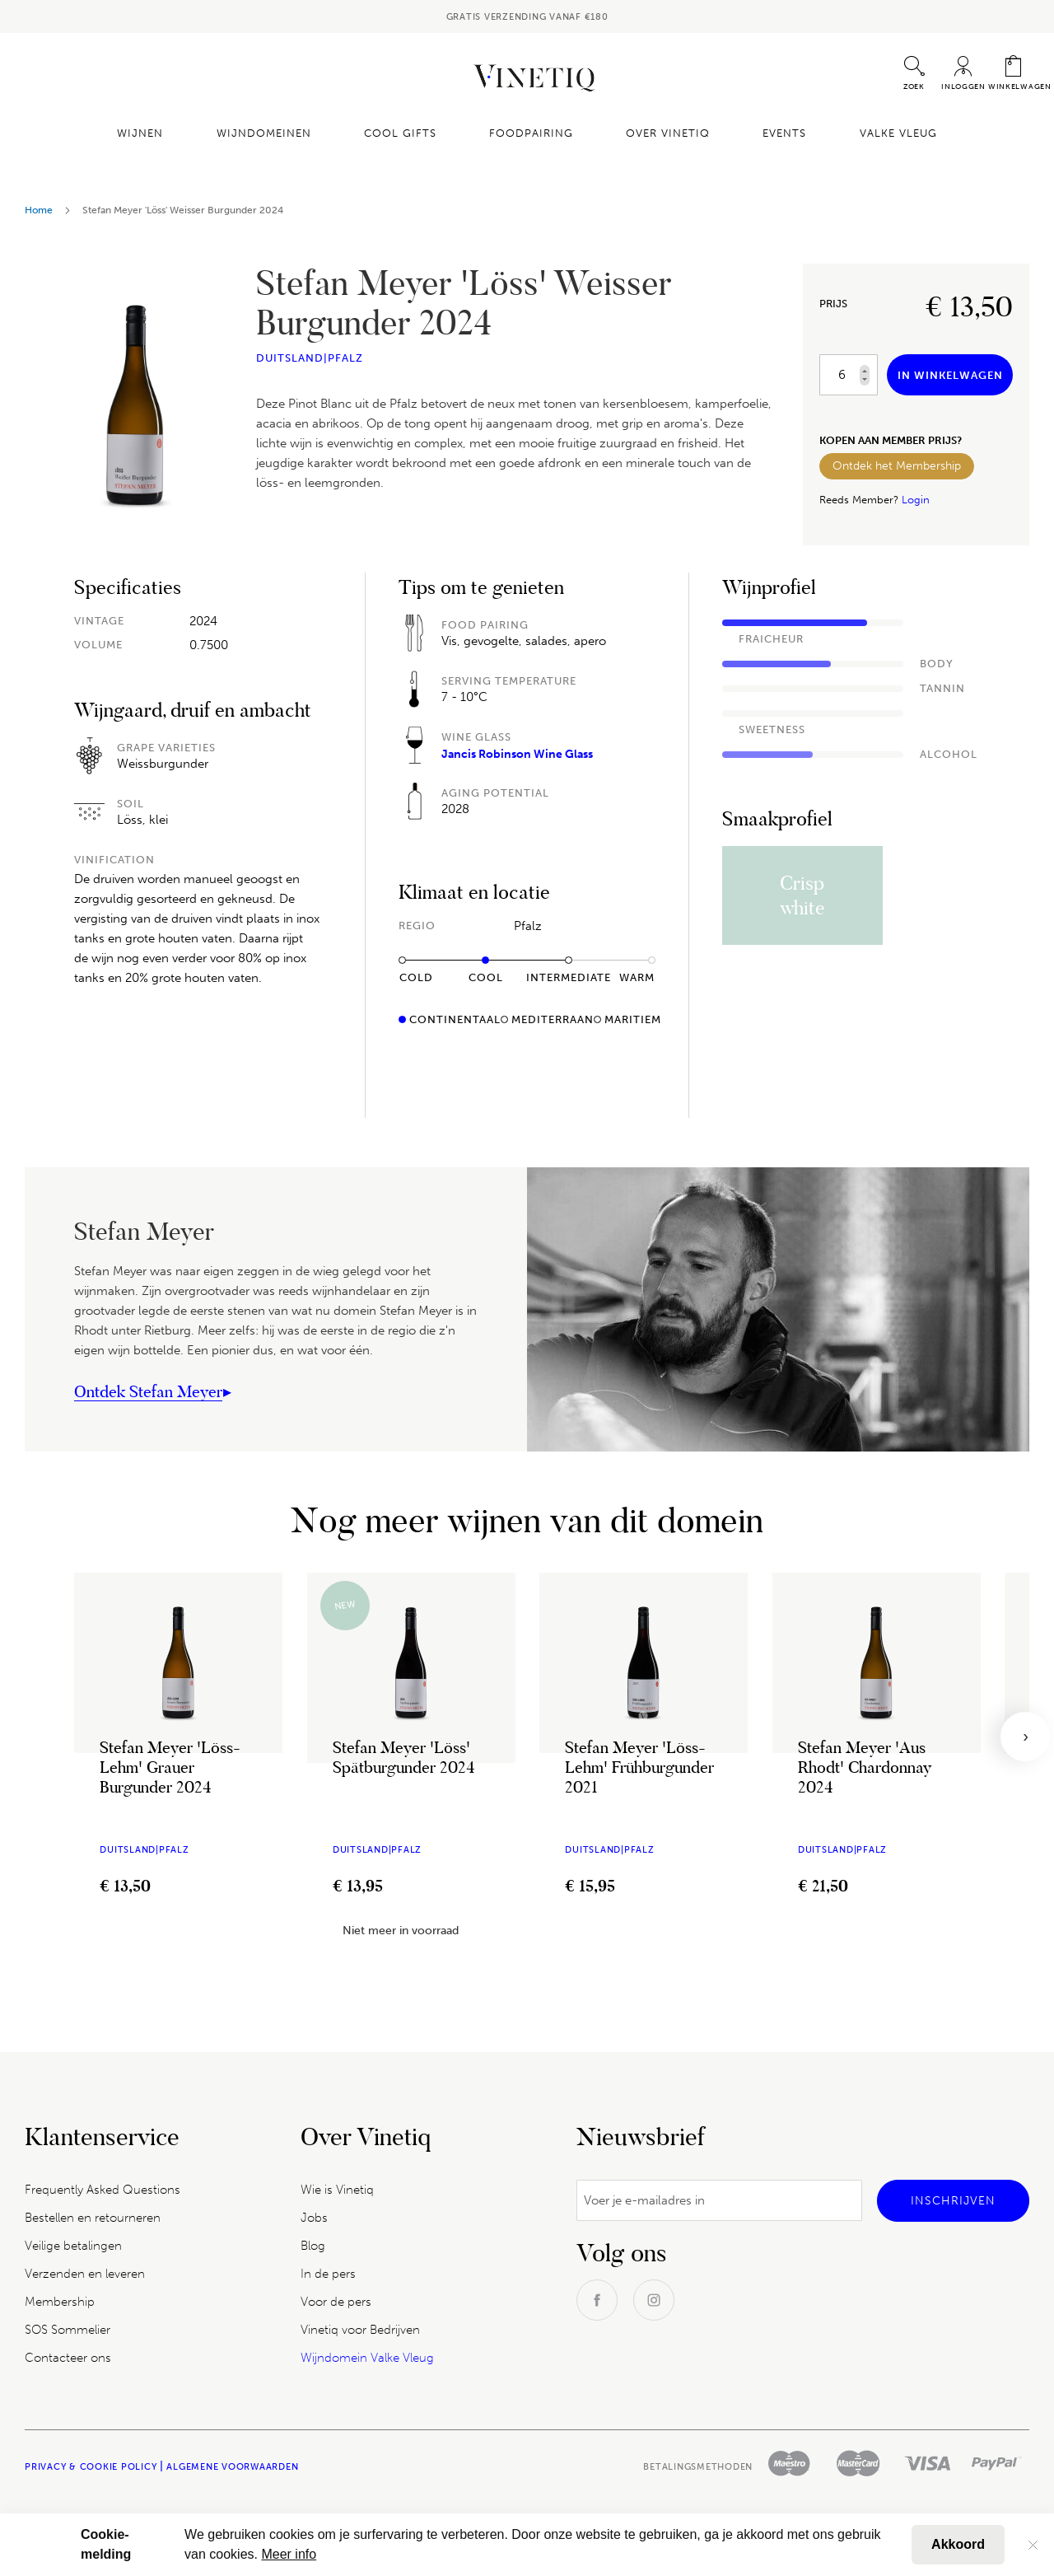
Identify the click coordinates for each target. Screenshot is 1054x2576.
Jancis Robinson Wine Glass (517, 754)
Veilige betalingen (73, 2245)
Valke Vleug (883, 133)
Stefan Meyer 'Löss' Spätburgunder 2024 (404, 1757)
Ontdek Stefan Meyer (148, 1391)
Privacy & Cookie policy (90, 2466)
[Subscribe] (953, 2201)
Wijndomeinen (273, 133)
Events (775, 133)
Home (39, 210)
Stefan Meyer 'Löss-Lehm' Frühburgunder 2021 (639, 1767)
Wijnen (155, 133)
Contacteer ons (68, 2357)
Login (916, 499)
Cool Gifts (405, 133)
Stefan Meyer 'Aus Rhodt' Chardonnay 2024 (865, 1767)
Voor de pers (336, 2301)
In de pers (328, 2273)
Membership (60, 2301)
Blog (313, 2245)
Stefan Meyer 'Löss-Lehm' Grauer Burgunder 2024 (170, 1767)
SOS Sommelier (67, 2329)
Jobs (314, 2217)
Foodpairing (531, 133)
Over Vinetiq (663, 133)
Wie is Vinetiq (337, 2189)
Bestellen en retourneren (93, 2217)
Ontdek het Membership (896, 466)
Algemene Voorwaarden (232, 2466)
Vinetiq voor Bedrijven (360, 2329)
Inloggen (963, 86)
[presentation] (1025, 1736)
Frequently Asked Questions (102, 2189)
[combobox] (891, 73)
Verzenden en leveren (85, 2273)
